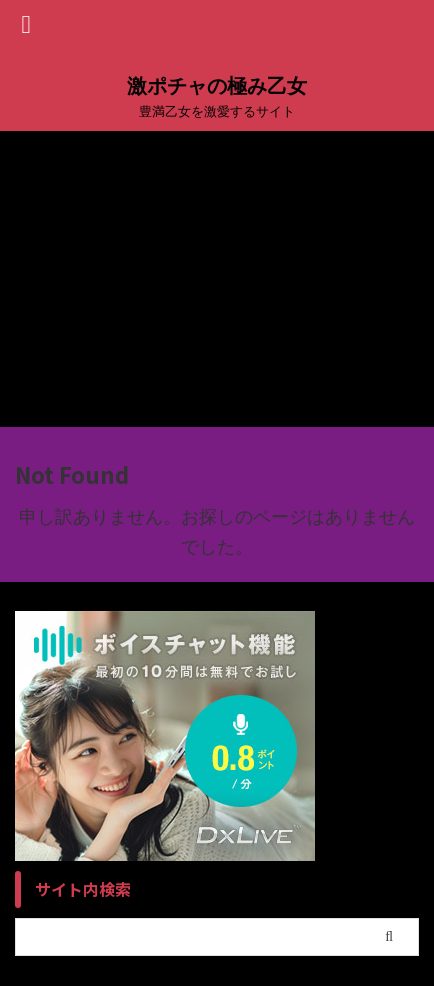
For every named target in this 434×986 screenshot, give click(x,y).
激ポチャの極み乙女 (217, 86)
